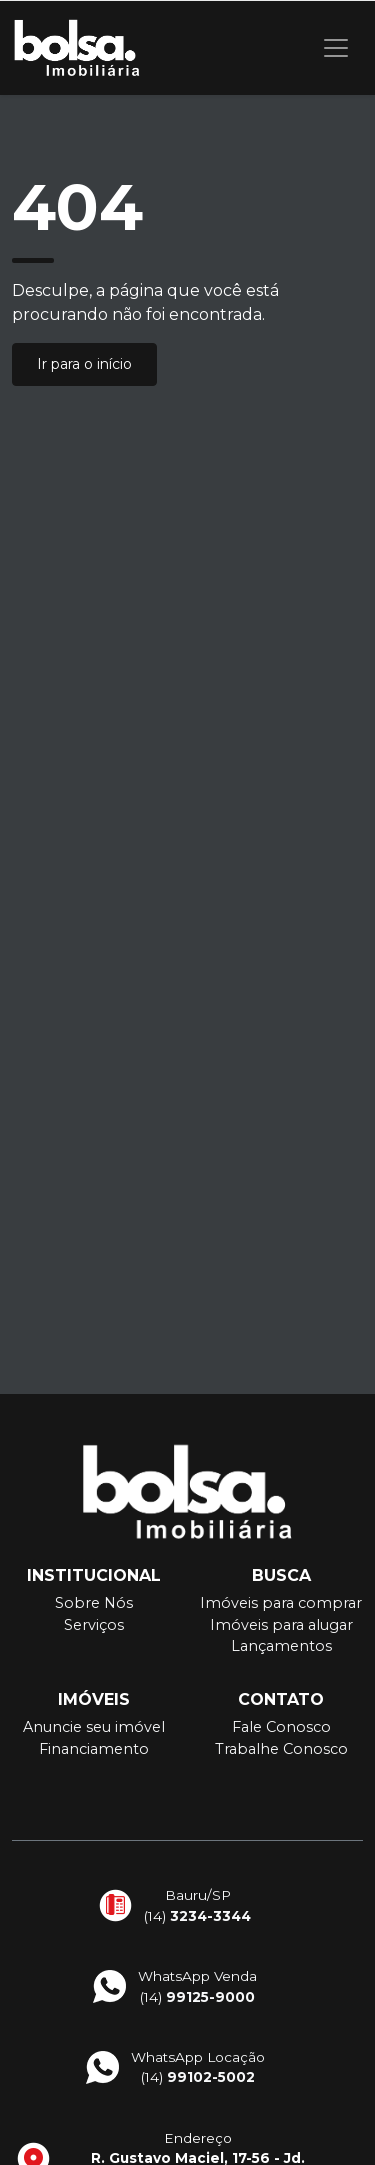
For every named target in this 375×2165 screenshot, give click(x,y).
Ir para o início (84, 364)
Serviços (94, 1625)
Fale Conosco (281, 1727)
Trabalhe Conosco (281, 1749)
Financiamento (94, 1749)
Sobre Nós (94, 1603)
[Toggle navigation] (336, 48)
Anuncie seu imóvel (94, 1727)
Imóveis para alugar (281, 1625)
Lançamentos (281, 1646)
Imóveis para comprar (281, 1603)
